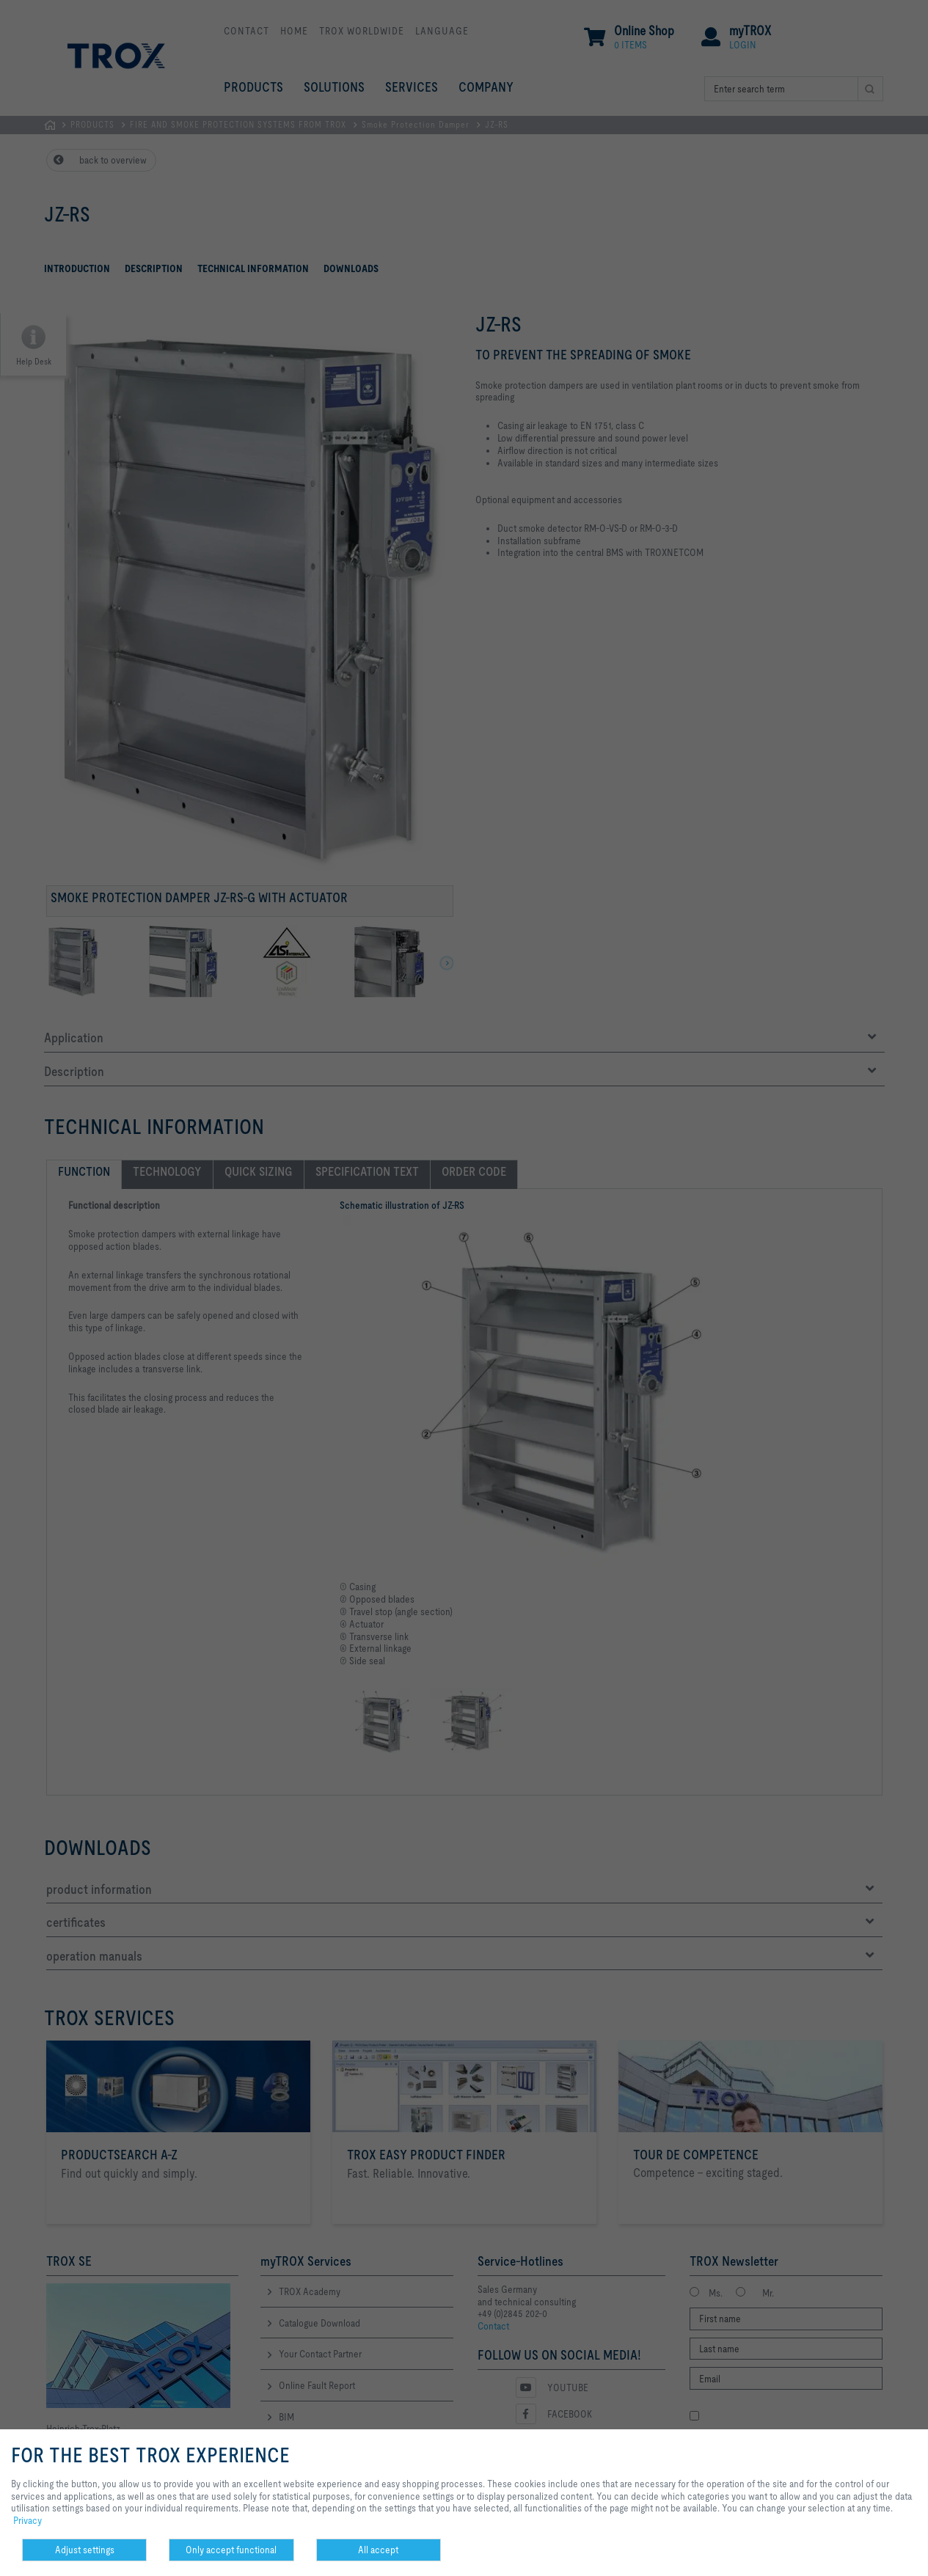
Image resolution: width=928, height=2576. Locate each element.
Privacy (27, 2520)
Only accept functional (231, 2549)
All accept (378, 2549)
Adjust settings (84, 2549)
